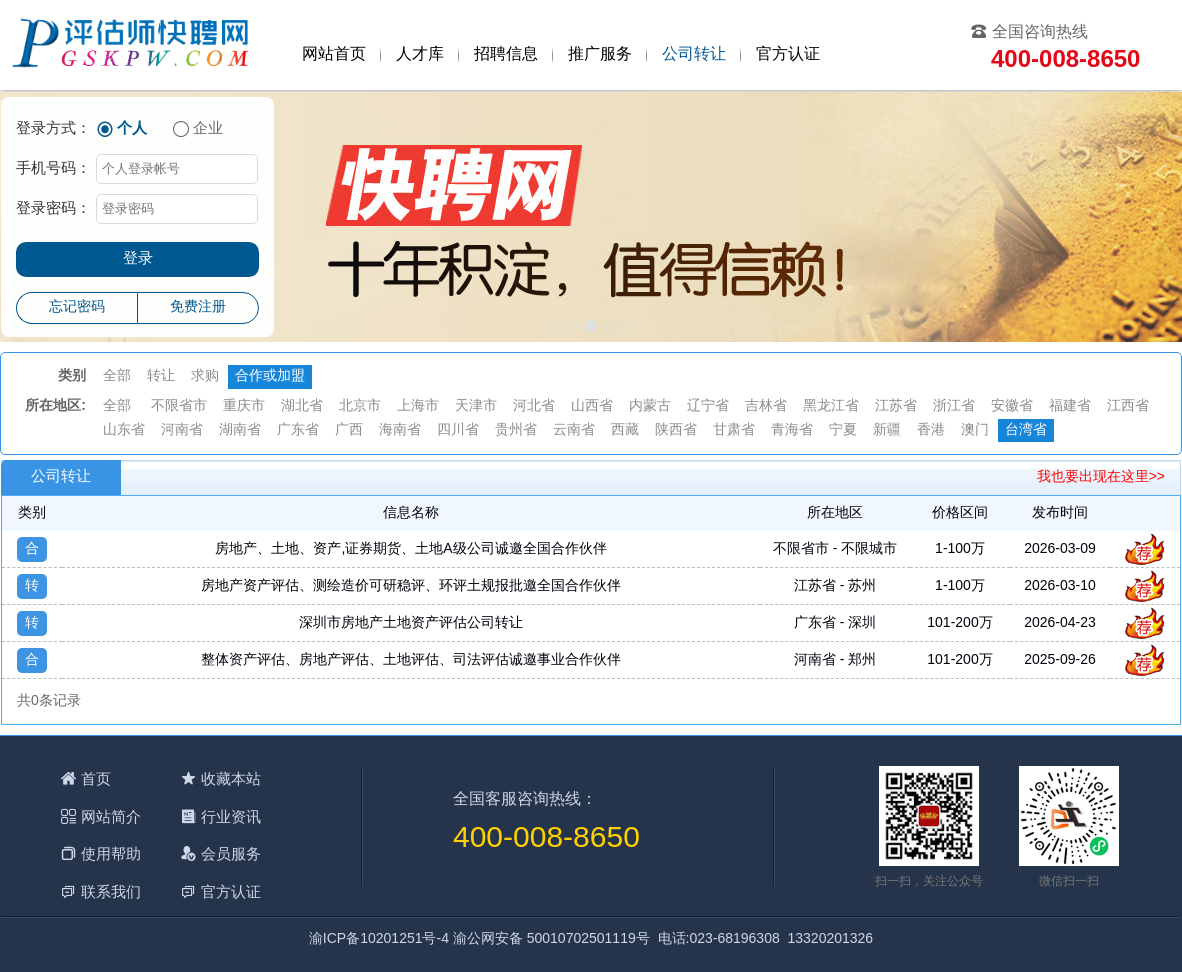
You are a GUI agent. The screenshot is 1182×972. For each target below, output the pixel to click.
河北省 (534, 406)
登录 (138, 259)
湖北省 (302, 406)
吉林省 (766, 406)
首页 (96, 778)
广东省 (298, 430)
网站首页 (334, 54)
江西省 (1128, 406)
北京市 (360, 406)
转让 (161, 376)
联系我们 (111, 891)
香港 (931, 430)
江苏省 (896, 406)
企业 (208, 129)
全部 (117, 376)
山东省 (124, 430)
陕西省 (676, 430)
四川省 (458, 430)
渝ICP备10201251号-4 (379, 939)
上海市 (418, 406)
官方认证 (788, 54)
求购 (205, 376)
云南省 (574, 430)
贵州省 (516, 430)
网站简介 (111, 816)
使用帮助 (111, 853)
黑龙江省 (831, 406)
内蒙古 (650, 406)
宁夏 (843, 430)
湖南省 (240, 430)
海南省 (400, 430)
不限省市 (179, 406)
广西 (349, 430)
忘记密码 (77, 307)
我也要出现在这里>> (1101, 477)
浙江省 (954, 406)
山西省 (592, 406)
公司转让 (694, 54)
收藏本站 (231, 778)
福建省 (1070, 406)
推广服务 (600, 54)
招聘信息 (506, 54)
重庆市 (244, 406)
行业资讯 (231, 816)
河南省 (182, 430)
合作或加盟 (270, 376)
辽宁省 (708, 406)
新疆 (887, 430)
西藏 (625, 430)
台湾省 (1026, 430)
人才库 (420, 54)
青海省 (792, 430)
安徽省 (1012, 406)
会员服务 (231, 853)
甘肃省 (734, 430)
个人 (132, 129)
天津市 (476, 406)
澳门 (975, 430)
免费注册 (198, 307)
